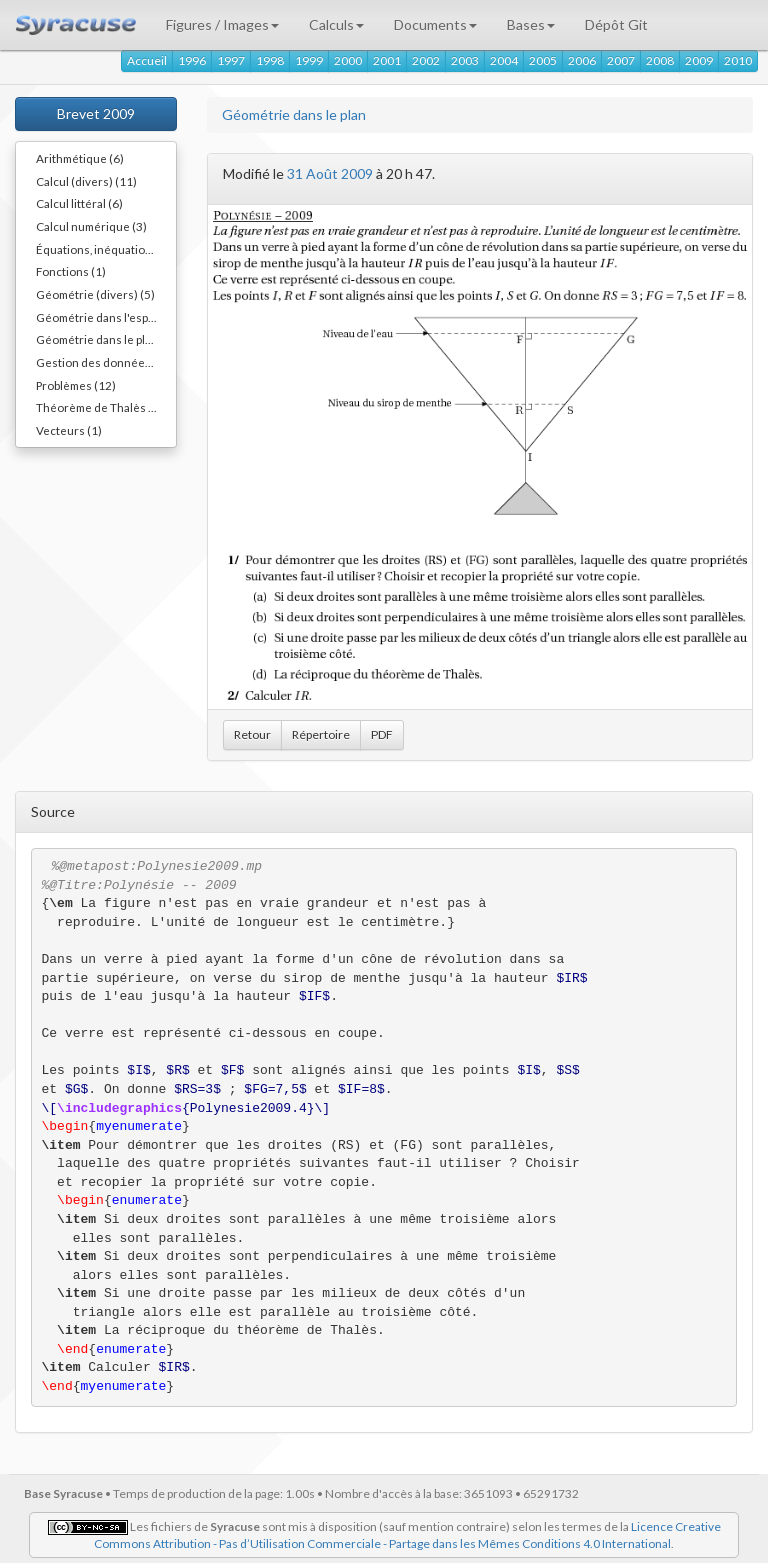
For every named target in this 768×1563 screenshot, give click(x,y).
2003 (465, 60)
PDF (382, 734)
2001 (387, 60)
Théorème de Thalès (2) (99, 407)
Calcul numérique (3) (91, 226)
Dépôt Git (616, 24)
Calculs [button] (336, 24)
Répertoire (321, 734)
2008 (660, 60)
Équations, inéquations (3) (105, 249)
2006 (582, 60)
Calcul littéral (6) (79, 203)
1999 (309, 60)
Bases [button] (531, 24)
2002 (426, 60)
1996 (192, 60)
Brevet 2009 (96, 113)
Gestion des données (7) (102, 362)
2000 (348, 60)
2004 (504, 60)
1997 (231, 60)
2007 (621, 60)
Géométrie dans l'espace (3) (106, 317)
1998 (270, 60)
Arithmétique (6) (80, 158)
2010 (738, 60)
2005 (543, 60)
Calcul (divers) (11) (86, 181)
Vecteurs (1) (69, 430)
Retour (252, 734)
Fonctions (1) (71, 271)
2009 (699, 60)
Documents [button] (435, 24)
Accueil (147, 60)
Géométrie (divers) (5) (95, 294)
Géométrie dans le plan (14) (106, 339)
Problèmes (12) (76, 385)
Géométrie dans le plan (294, 114)
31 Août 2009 (330, 173)
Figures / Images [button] (222, 24)
